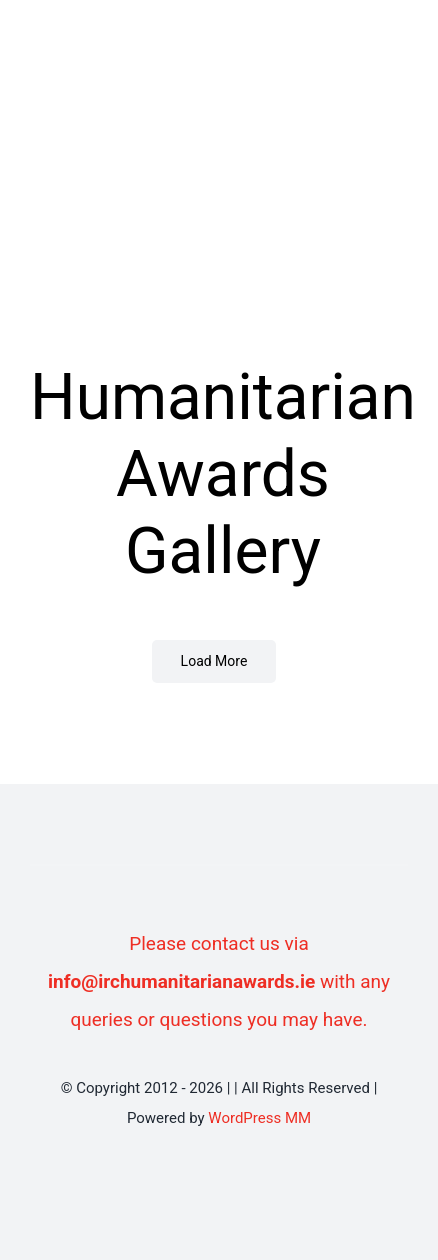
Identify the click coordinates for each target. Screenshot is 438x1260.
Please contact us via (218, 943)
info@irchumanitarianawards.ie (181, 981)
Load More (214, 661)
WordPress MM (259, 1118)
